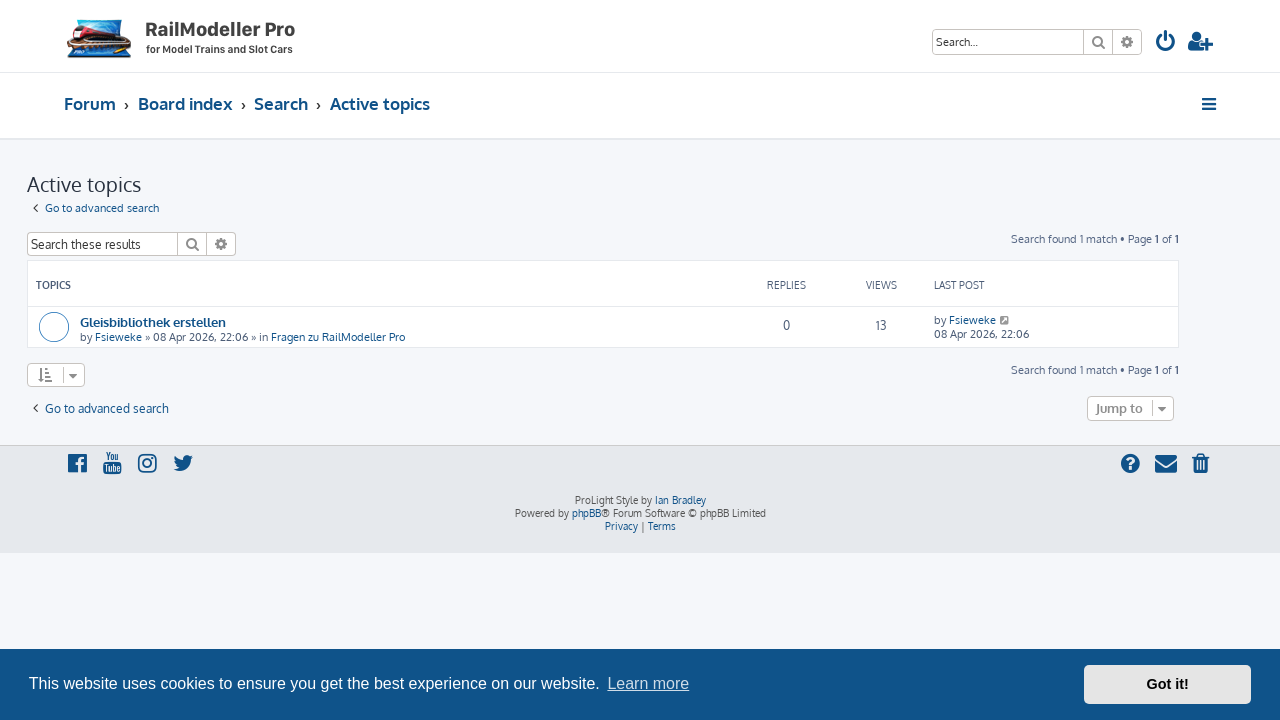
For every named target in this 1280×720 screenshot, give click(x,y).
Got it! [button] (1168, 684)
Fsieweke (155, 337)
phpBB (586, 513)
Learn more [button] (648, 683)
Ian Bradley (680, 500)
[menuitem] (1166, 43)
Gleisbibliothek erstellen (190, 321)
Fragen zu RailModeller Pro (375, 337)
